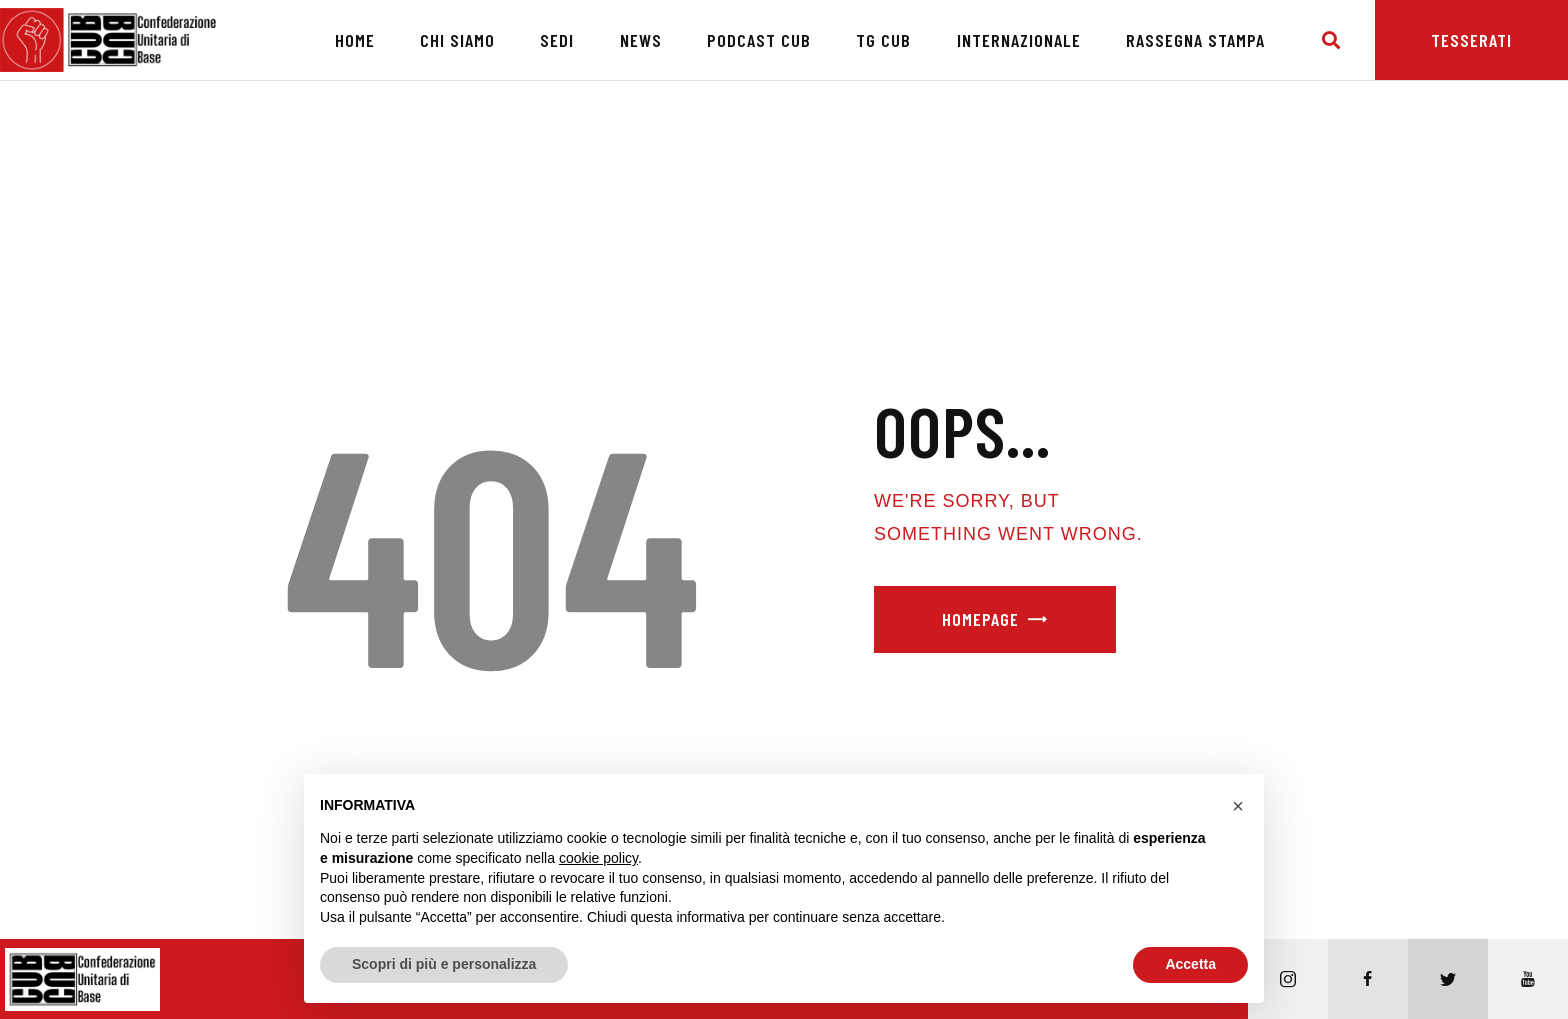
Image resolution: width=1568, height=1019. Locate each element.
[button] (1238, 806)
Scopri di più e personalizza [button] (444, 964)
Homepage (980, 619)
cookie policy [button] (598, 858)
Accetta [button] (1190, 964)
